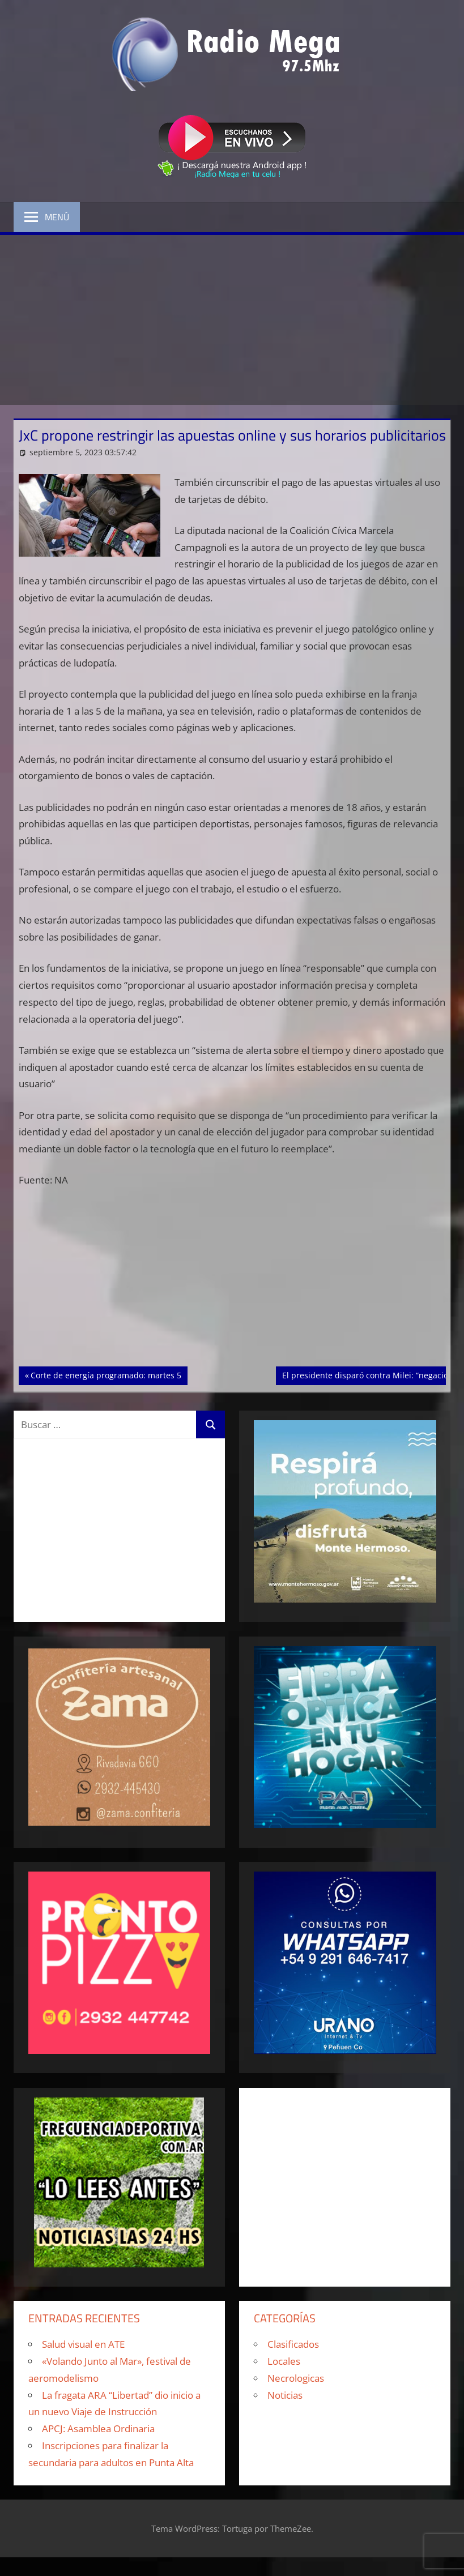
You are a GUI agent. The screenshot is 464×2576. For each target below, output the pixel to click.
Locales (283, 2361)
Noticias (285, 2395)
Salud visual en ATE (83, 2344)
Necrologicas (295, 2378)
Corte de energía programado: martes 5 (105, 1374)
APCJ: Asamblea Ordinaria (98, 2428)
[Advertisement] (232, 320)
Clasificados (293, 2344)
